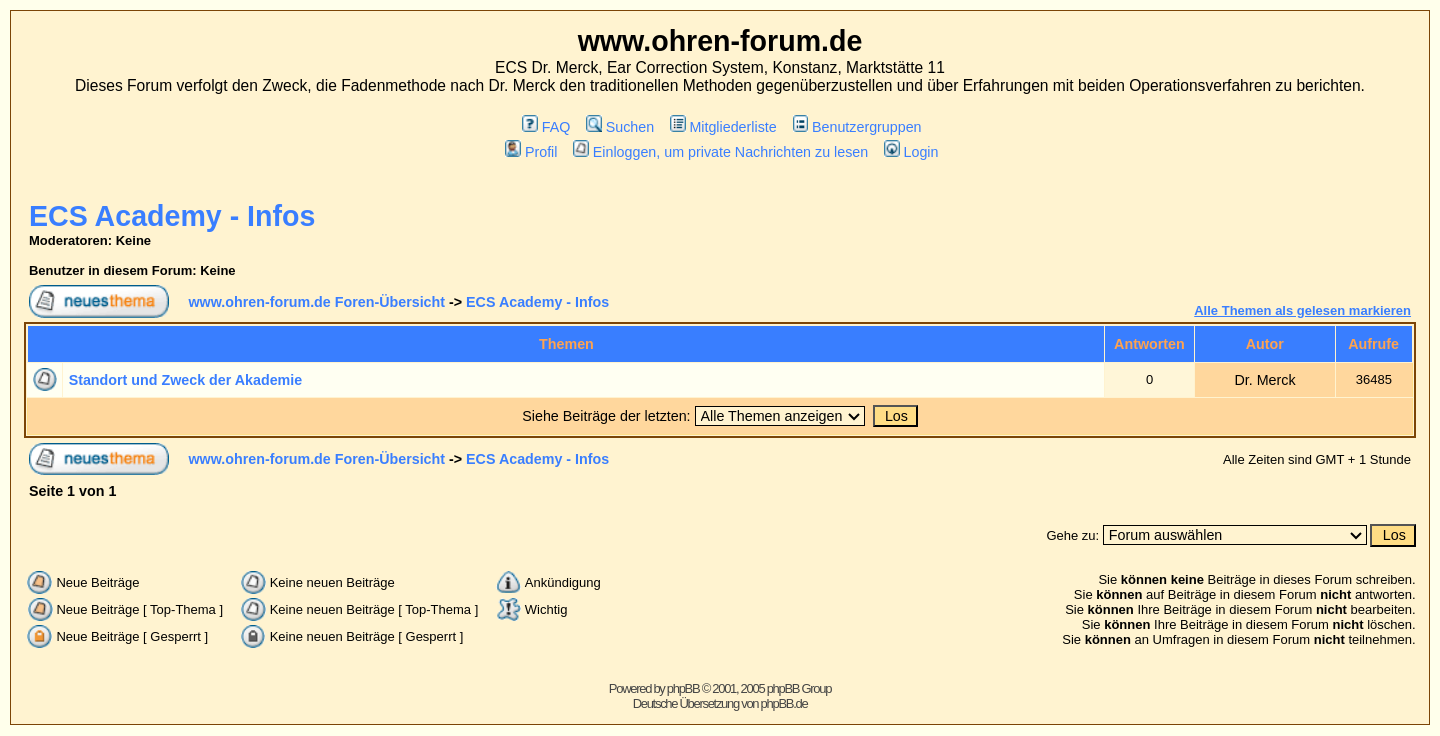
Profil (531, 152)
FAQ (546, 127)
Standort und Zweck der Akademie (186, 380)
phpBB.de (784, 703)
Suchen (620, 127)
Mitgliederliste (723, 127)
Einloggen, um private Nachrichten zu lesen (720, 152)
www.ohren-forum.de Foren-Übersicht (316, 302)
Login (911, 152)
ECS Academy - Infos (172, 216)
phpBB (683, 688)
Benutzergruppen (857, 127)
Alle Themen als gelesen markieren (1302, 310)
